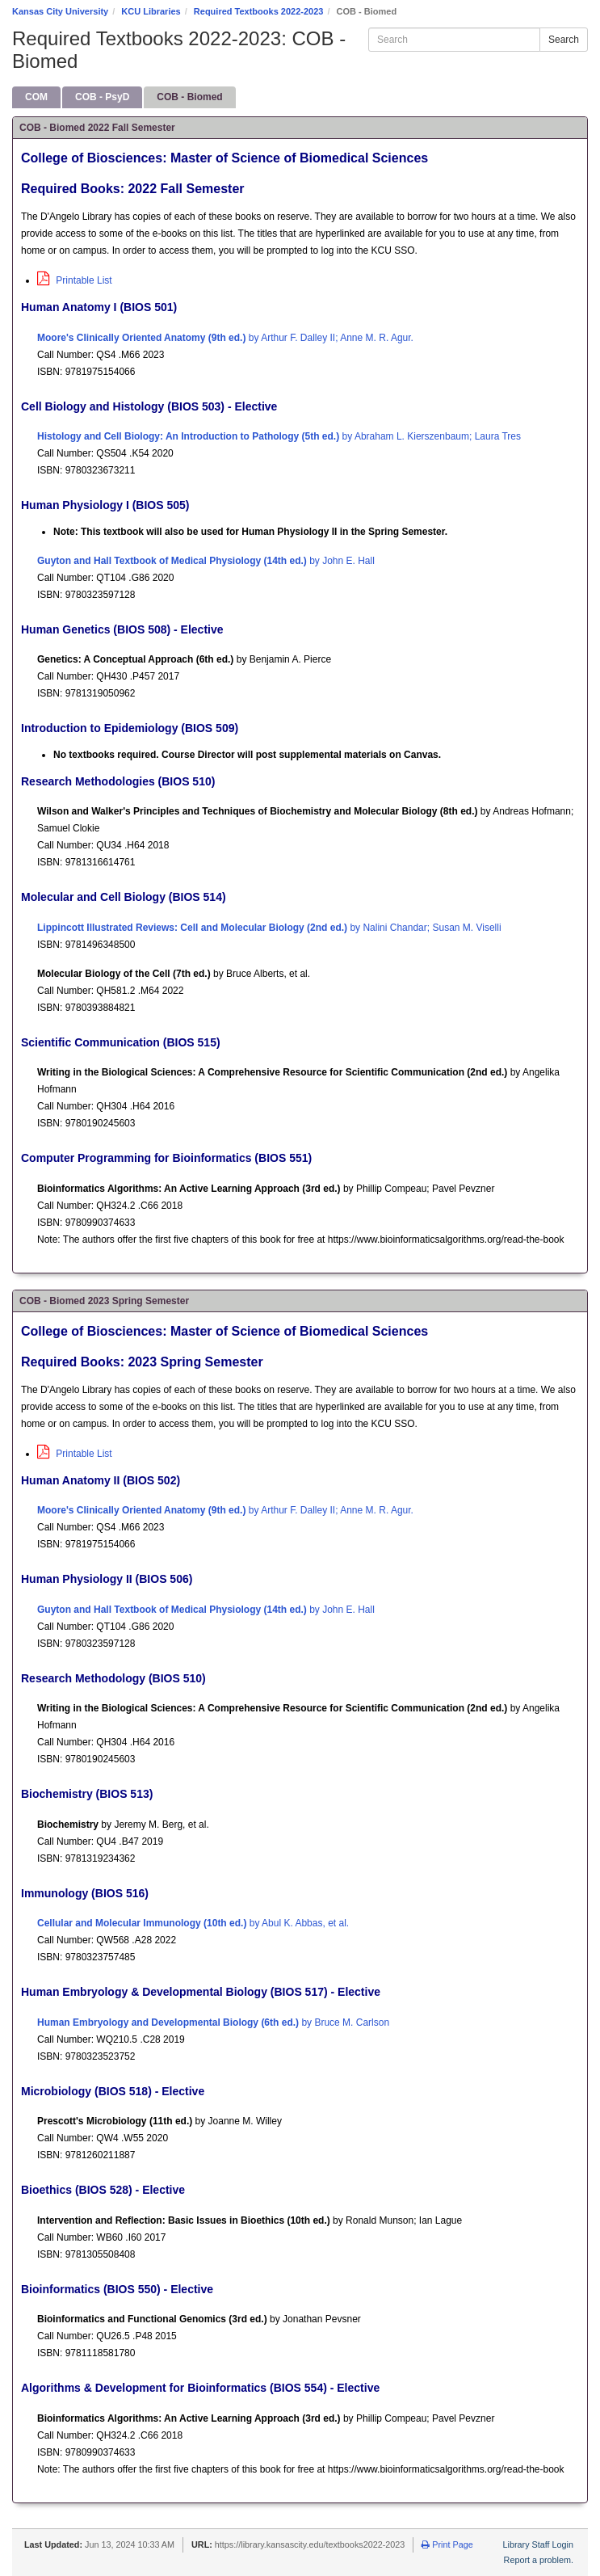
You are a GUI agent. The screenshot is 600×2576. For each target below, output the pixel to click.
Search (563, 39)
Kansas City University (60, 11)
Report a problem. (538, 2560)
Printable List (74, 280)
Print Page (447, 2544)
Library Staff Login (538, 2544)
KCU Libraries (150, 11)
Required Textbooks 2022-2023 (259, 11)
